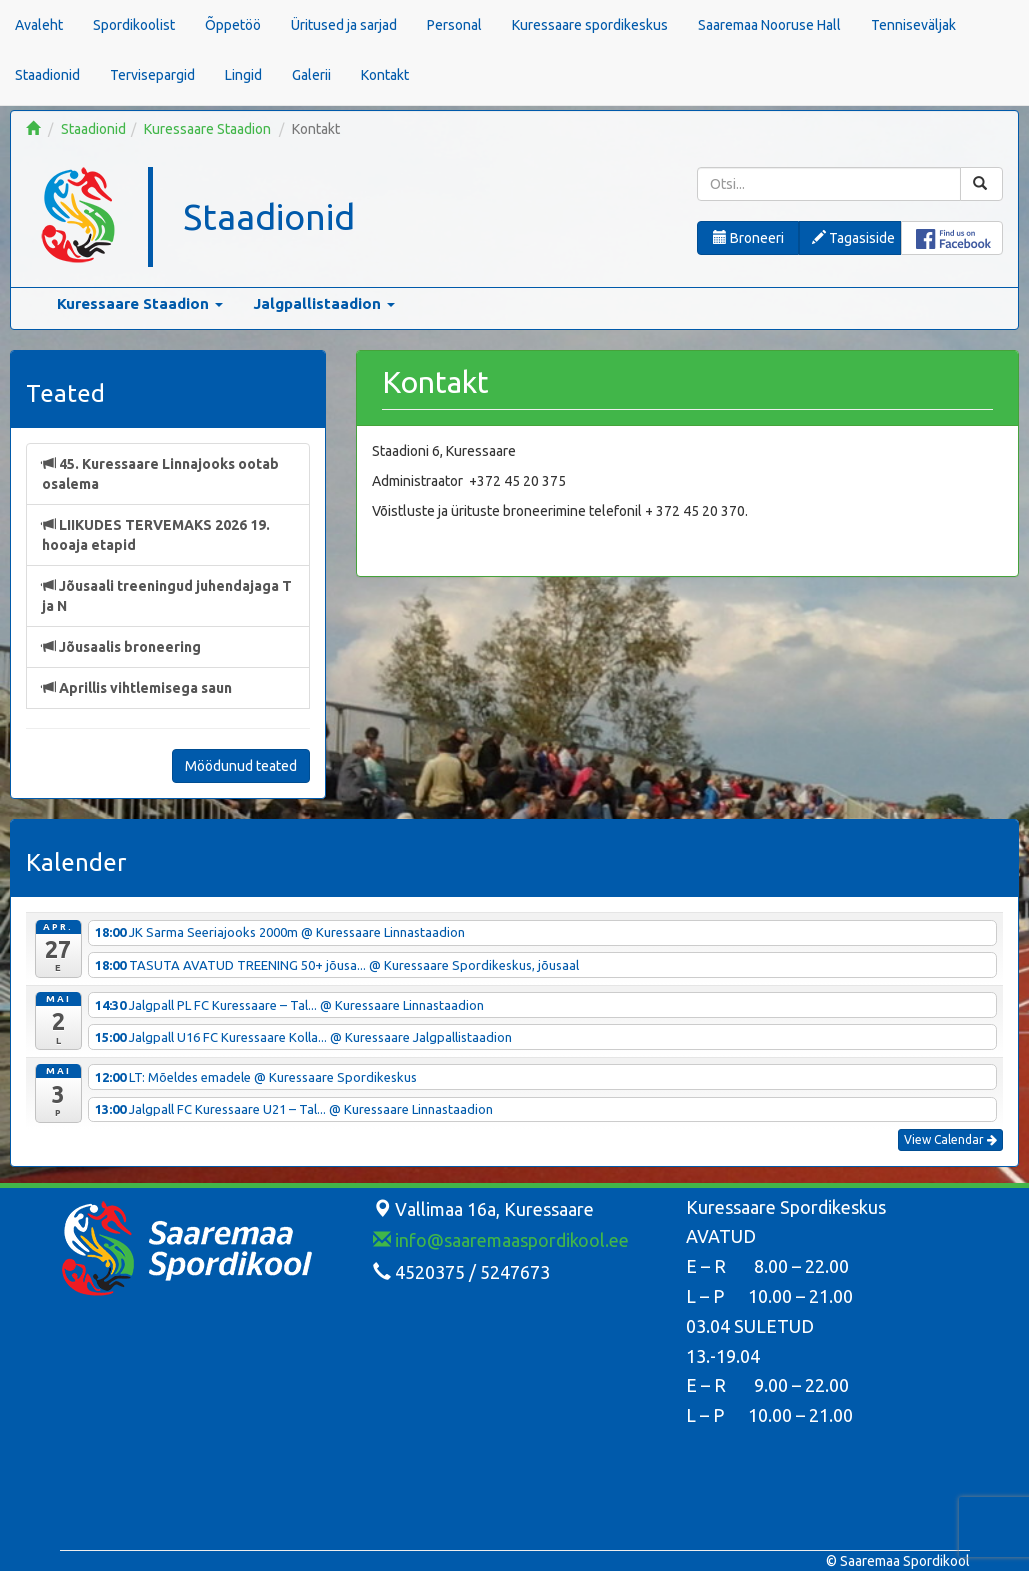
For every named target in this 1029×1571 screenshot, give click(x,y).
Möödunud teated (241, 766)
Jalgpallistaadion (324, 303)
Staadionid (47, 75)
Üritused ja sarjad (344, 25)
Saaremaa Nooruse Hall (769, 25)
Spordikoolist (134, 25)
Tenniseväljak (913, 25)
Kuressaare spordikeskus (590, 25)
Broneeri (748, 238)
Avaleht (39, 25)
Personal (454, 25)
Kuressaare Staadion (207, 129)
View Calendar (950, 1139)
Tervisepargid (152, 75)
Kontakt (385, 75)
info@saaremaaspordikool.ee (501, 1240)
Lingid (243, 75)
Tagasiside (853, 238)
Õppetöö (233, 25)
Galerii (311, 75)
